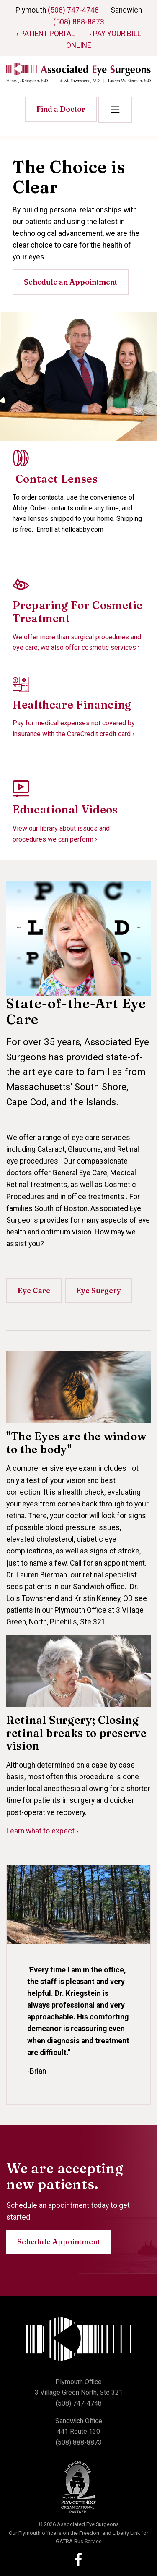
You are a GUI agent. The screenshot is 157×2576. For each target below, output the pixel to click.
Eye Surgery (98, 1290)
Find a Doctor (60, 109)
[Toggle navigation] (115, 110)
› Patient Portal (45, 33)
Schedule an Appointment (70, 281)
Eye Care (34, 1290)
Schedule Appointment (58, 2241)
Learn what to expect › (42, 1831)
